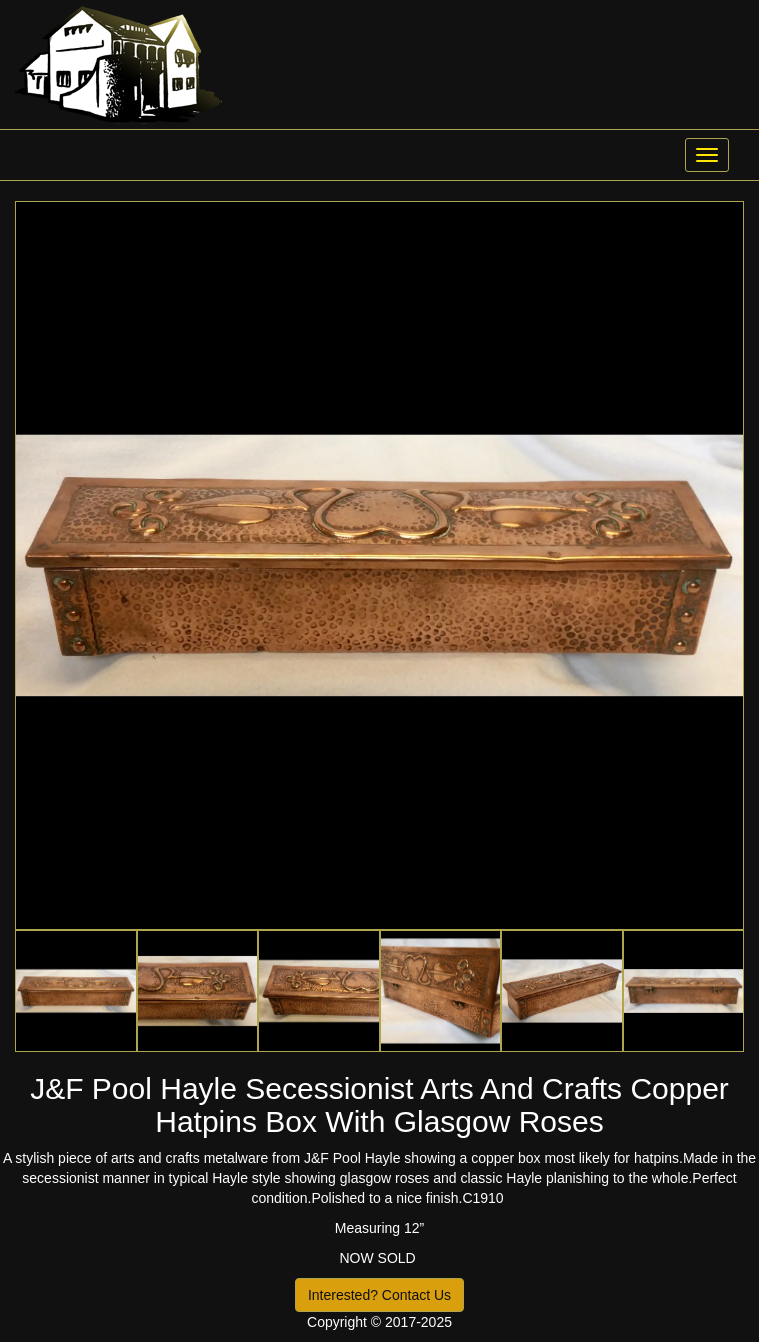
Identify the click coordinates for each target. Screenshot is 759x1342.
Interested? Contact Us (379, 1295)
